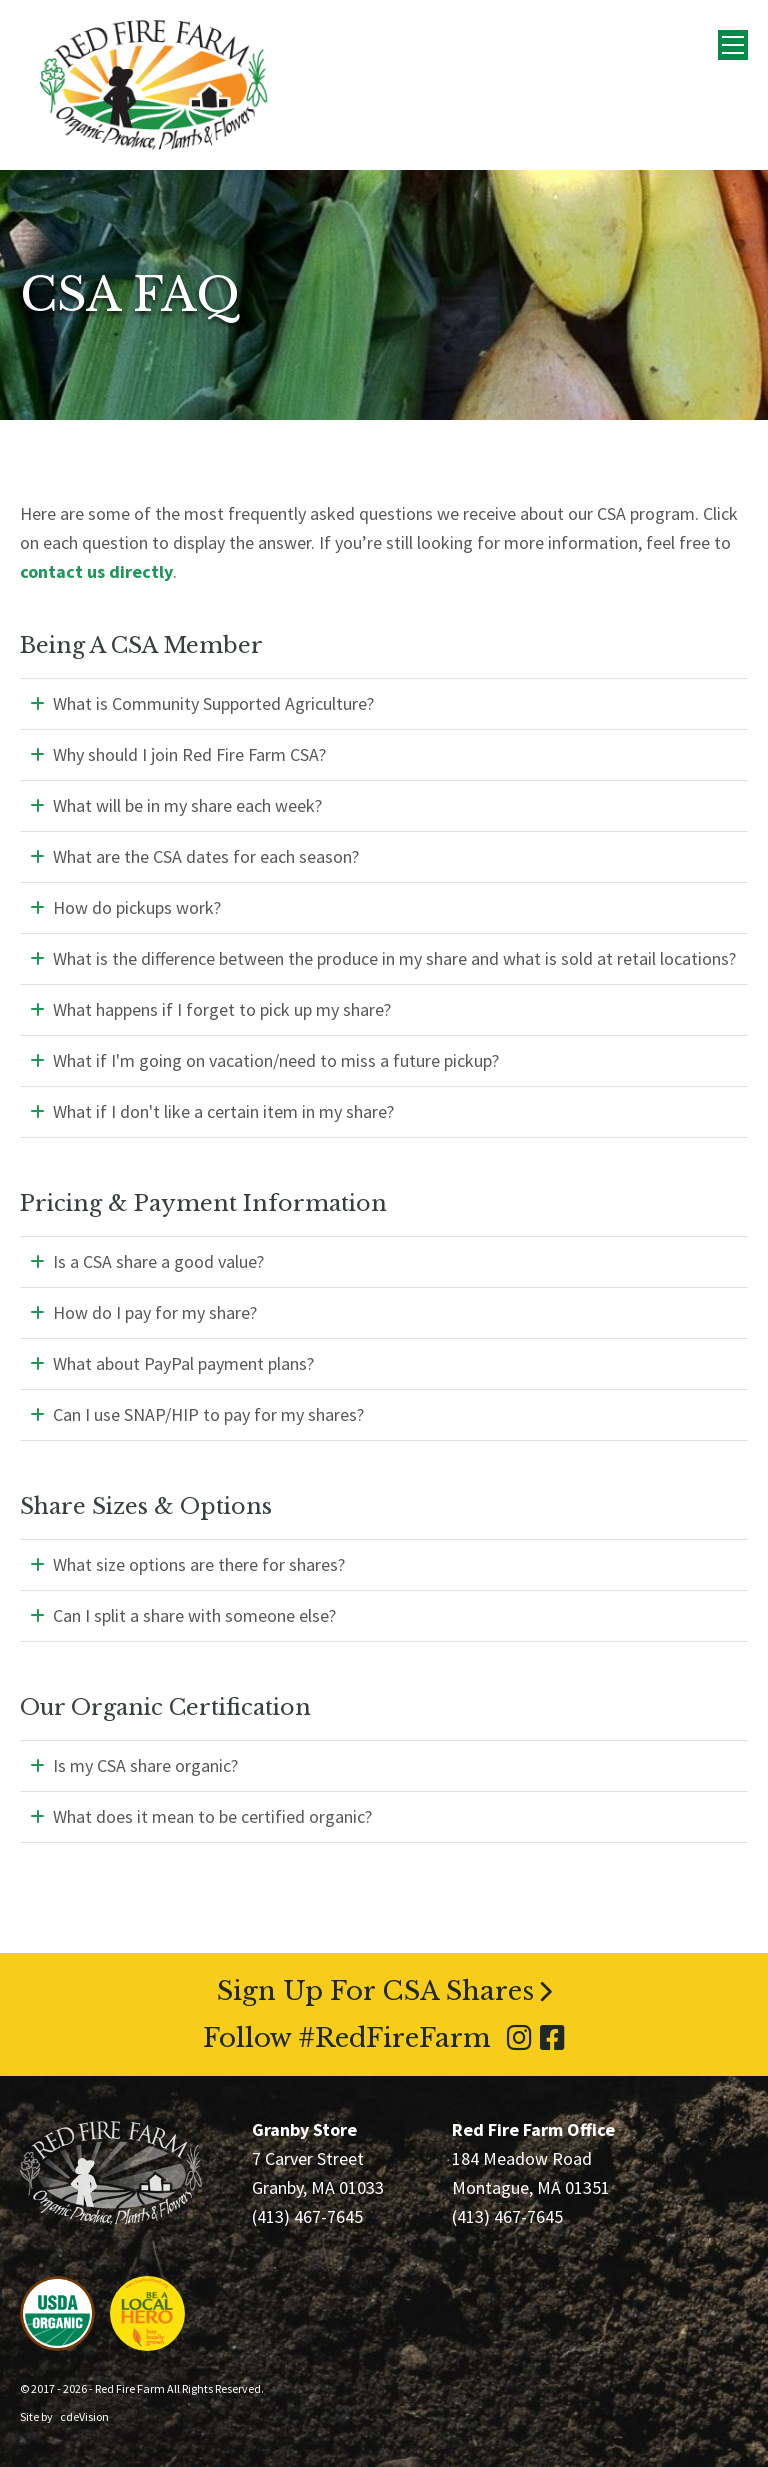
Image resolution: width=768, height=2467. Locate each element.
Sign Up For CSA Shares (375, 1991)
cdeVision (84, 2416)
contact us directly (96, 571)
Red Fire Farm (154, 85)
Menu (733, 45)
